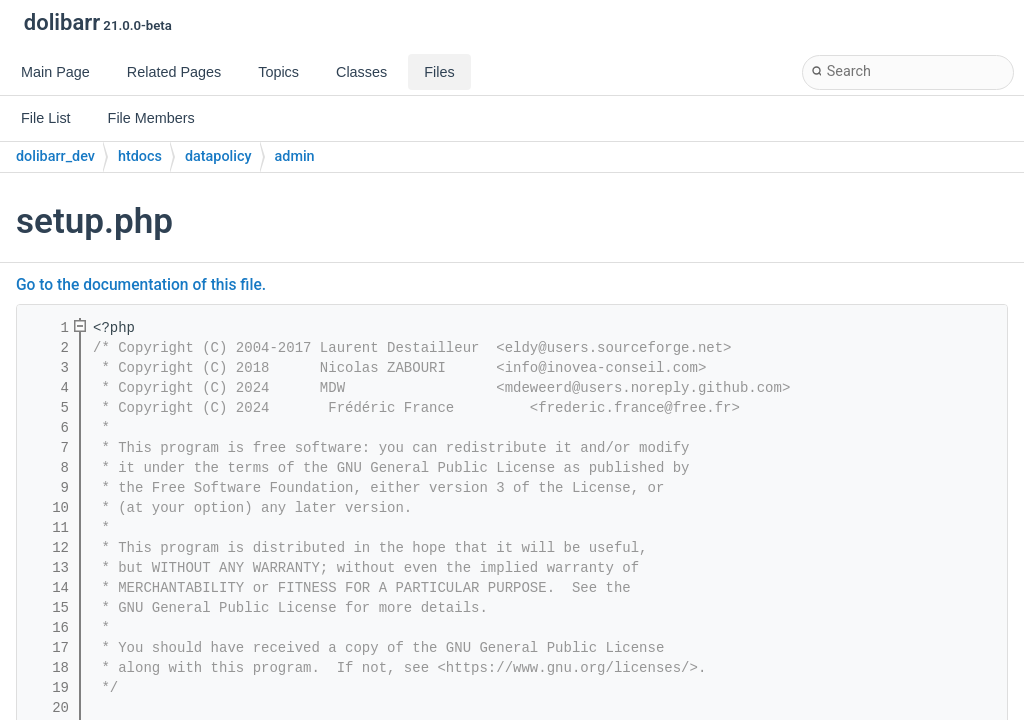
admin (295, 156)
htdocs (140, 156)
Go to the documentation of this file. (141, 285)
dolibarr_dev (55, 156)
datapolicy (218, 156)
